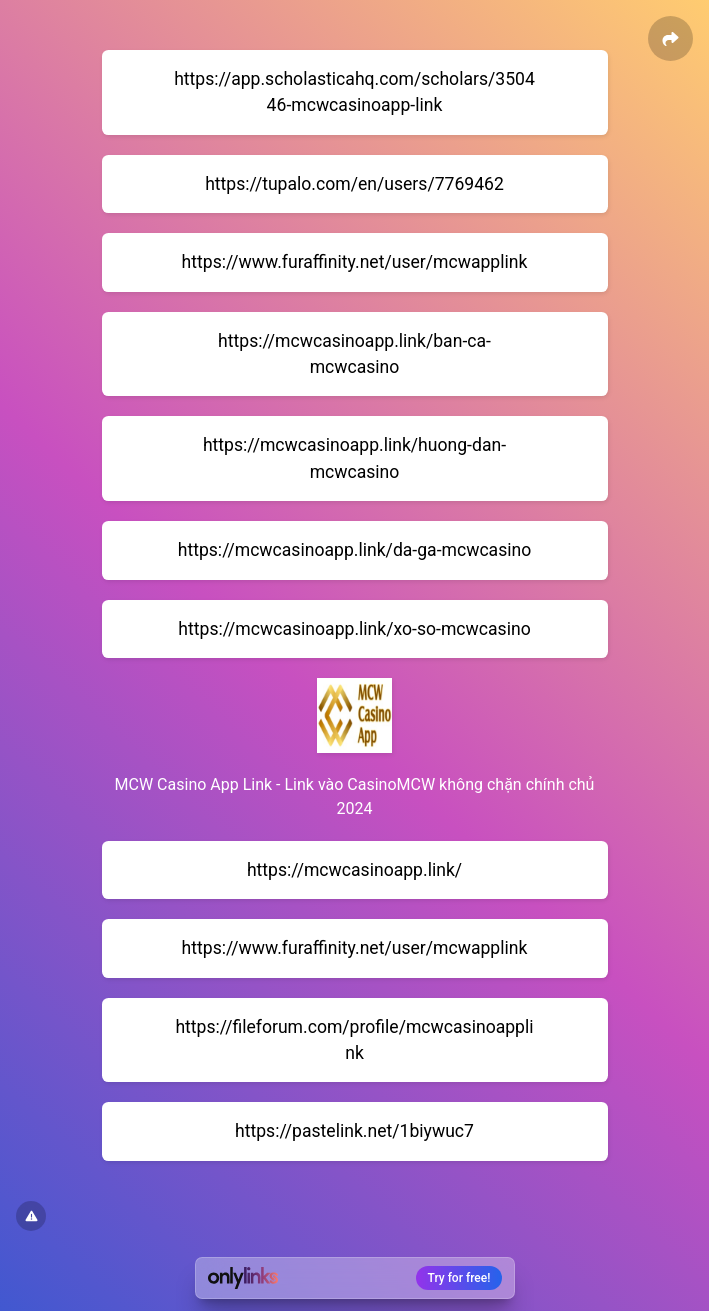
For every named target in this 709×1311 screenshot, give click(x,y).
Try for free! (459, 1278)
